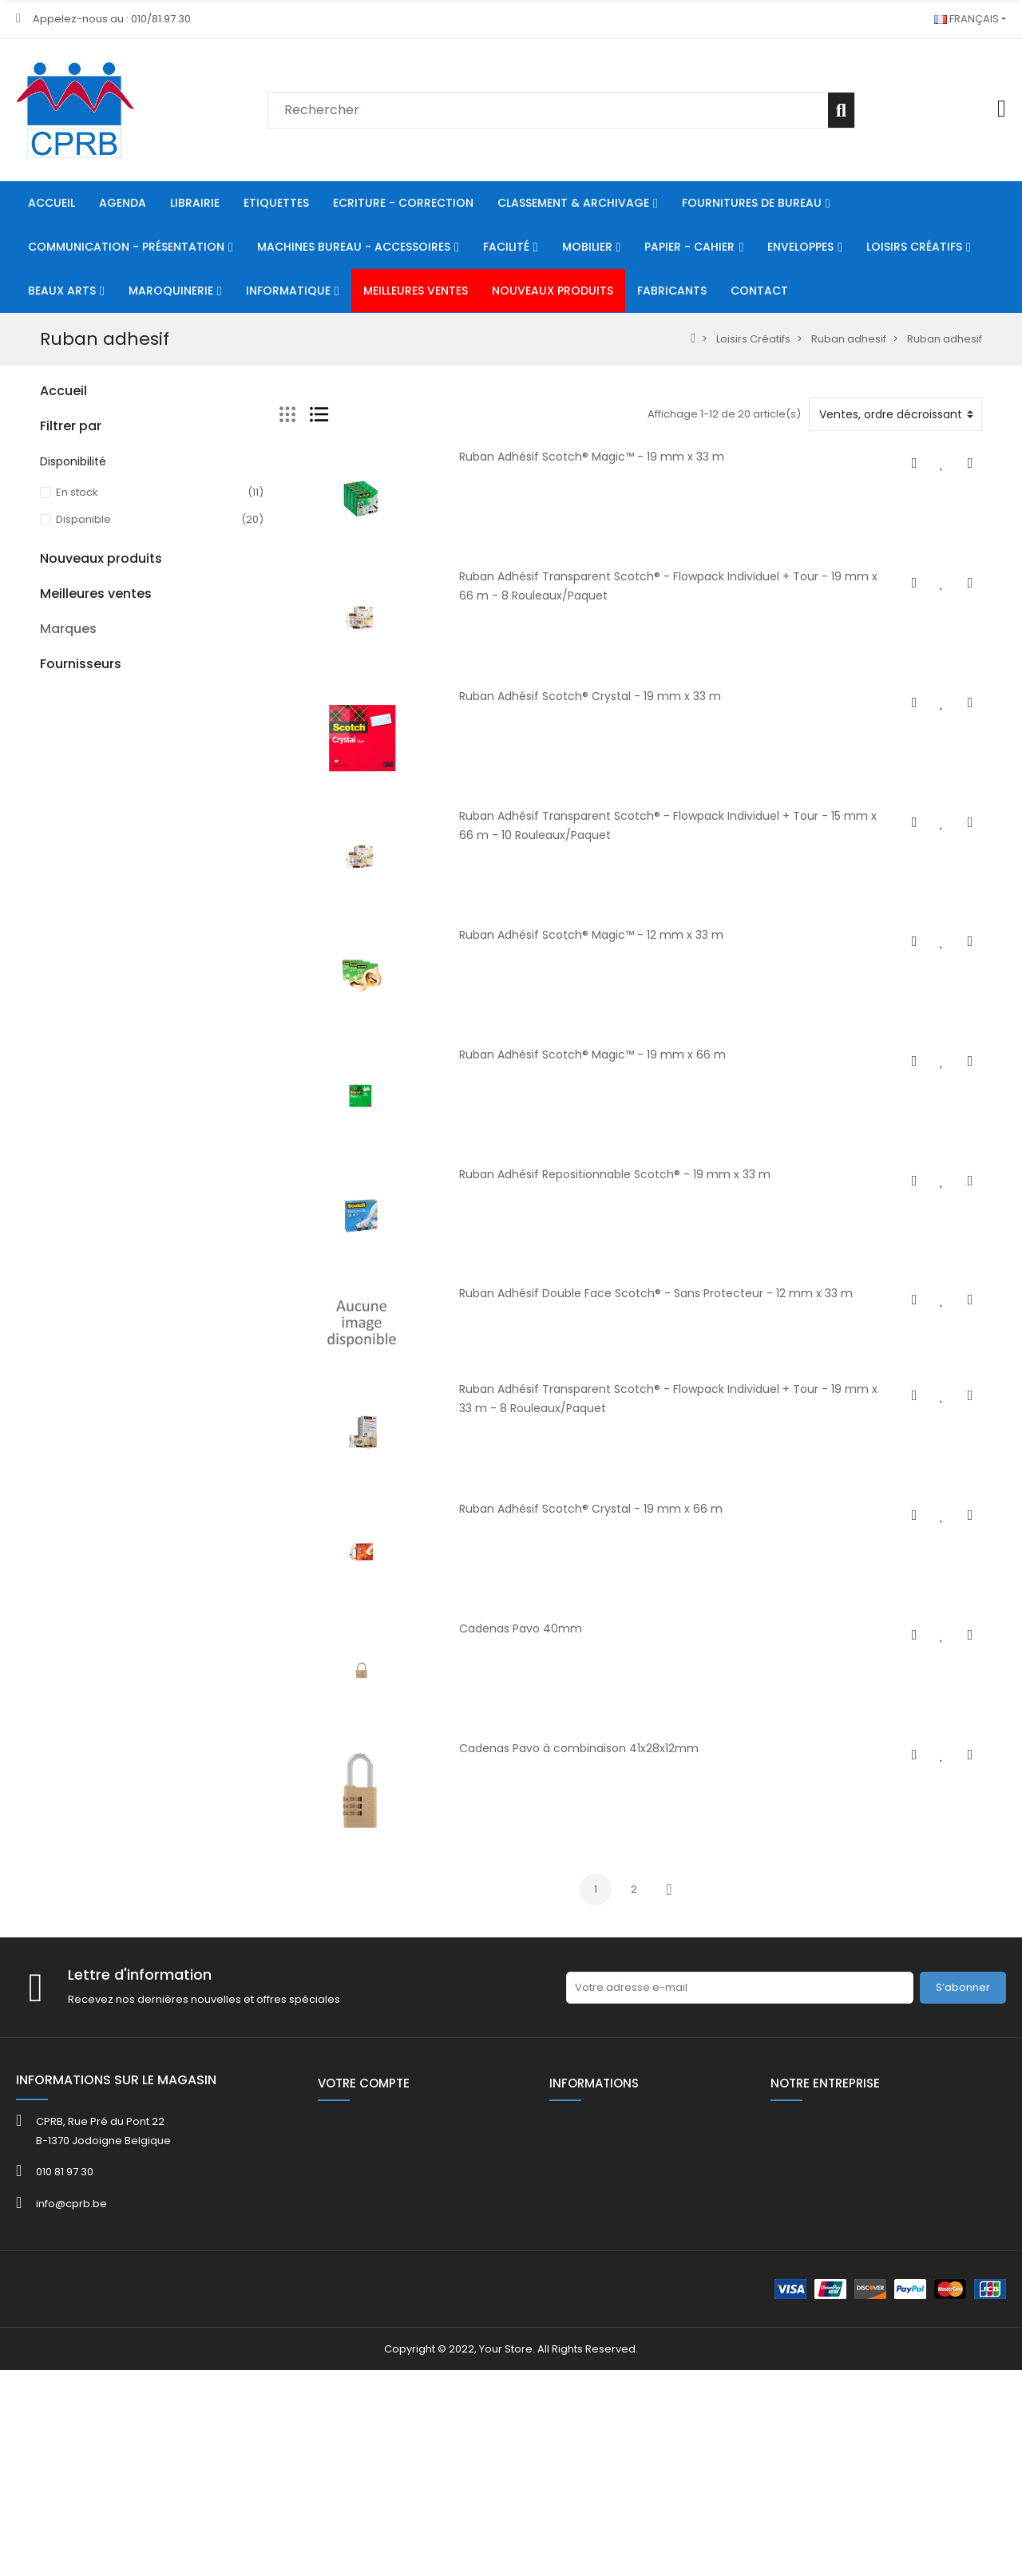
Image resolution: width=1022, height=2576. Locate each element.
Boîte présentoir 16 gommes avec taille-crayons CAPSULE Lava (189, 1471)
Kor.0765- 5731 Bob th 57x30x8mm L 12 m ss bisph (188, 1695)
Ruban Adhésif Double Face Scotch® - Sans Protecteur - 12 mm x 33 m (656, 1293)
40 (46, 1019)
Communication (82, 530)
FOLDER (58, 1100)
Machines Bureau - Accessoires (122, 503)
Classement (71, 449)
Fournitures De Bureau (97, 476)
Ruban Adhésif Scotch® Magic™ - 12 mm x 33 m (591, 935)
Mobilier (60, 584)
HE (46, 801)
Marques (68, 1997)
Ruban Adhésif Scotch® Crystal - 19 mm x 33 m (590, 696)
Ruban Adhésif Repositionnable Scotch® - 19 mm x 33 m (614, 1174)
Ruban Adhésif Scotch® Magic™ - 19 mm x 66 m (592, 1054)
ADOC (55, 2100)
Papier (57, 611)
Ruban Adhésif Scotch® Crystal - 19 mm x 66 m (591, 1509)
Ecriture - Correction (92, 421)
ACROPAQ (66, 2081)
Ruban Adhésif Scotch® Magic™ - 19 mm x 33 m (591, 457)
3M (47, 2043)
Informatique (73, 747)
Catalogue (68, 1073)
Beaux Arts (67, 693)
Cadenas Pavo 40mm (520, 1628)
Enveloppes (70, 639)
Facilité (58, 557)
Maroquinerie (75, 720)
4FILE (52, 2062)
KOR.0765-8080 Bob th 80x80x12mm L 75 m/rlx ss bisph (193, 1806)
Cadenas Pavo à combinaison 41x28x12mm (579, 1748)
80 (46, 774)
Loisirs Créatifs (77, 666)
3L (45, 2024)
